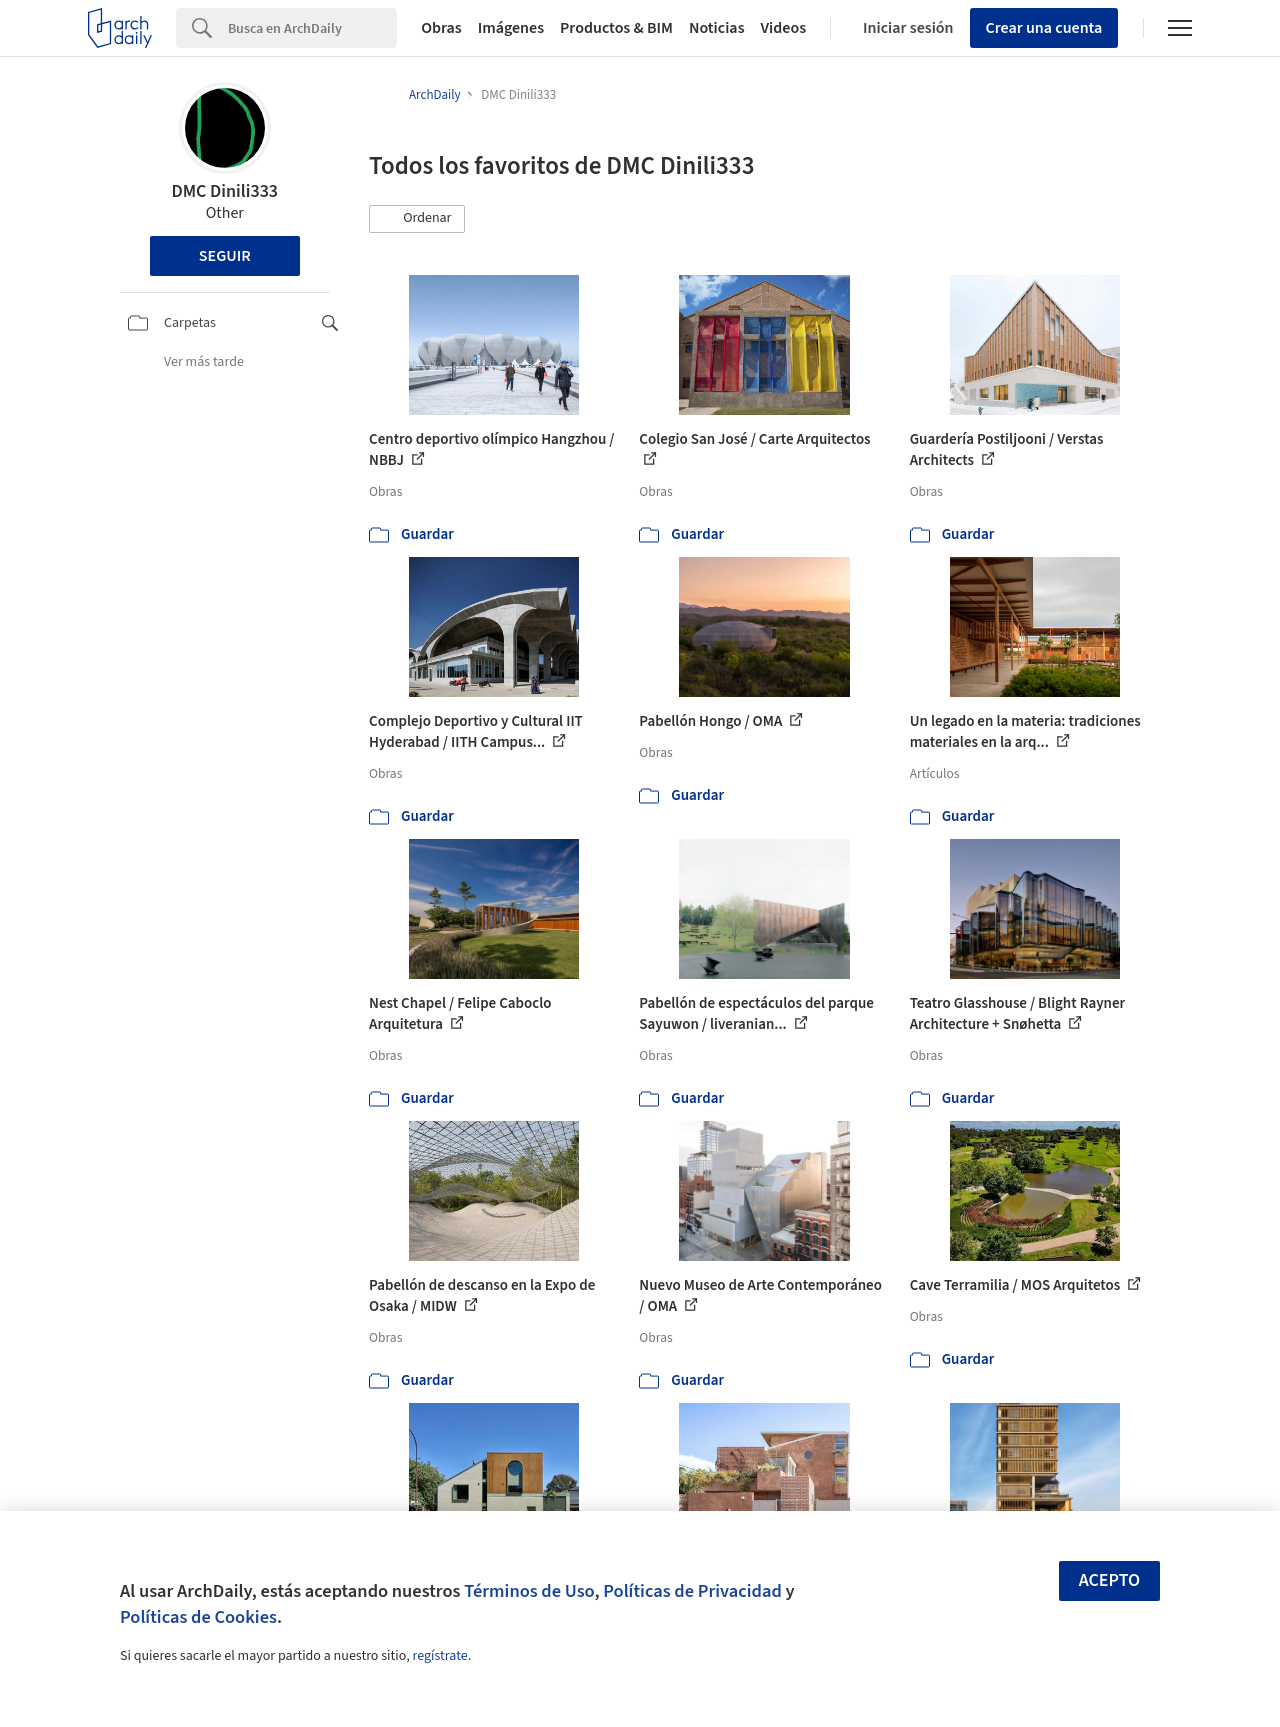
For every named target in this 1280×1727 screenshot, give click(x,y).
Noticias (717, 28)
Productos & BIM (616, 28)
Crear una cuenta (1044, 28)
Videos (784, 28)
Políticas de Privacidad (692, 1591)
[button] (417, 219)
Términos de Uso (529, 1591)
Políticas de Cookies (198, 1617)
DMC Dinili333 (224, 191)
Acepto (1110, 1580)
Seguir (225, 256)
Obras (441, 28)
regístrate (439, 1656)
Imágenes (511, 28)
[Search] (312, 28)
